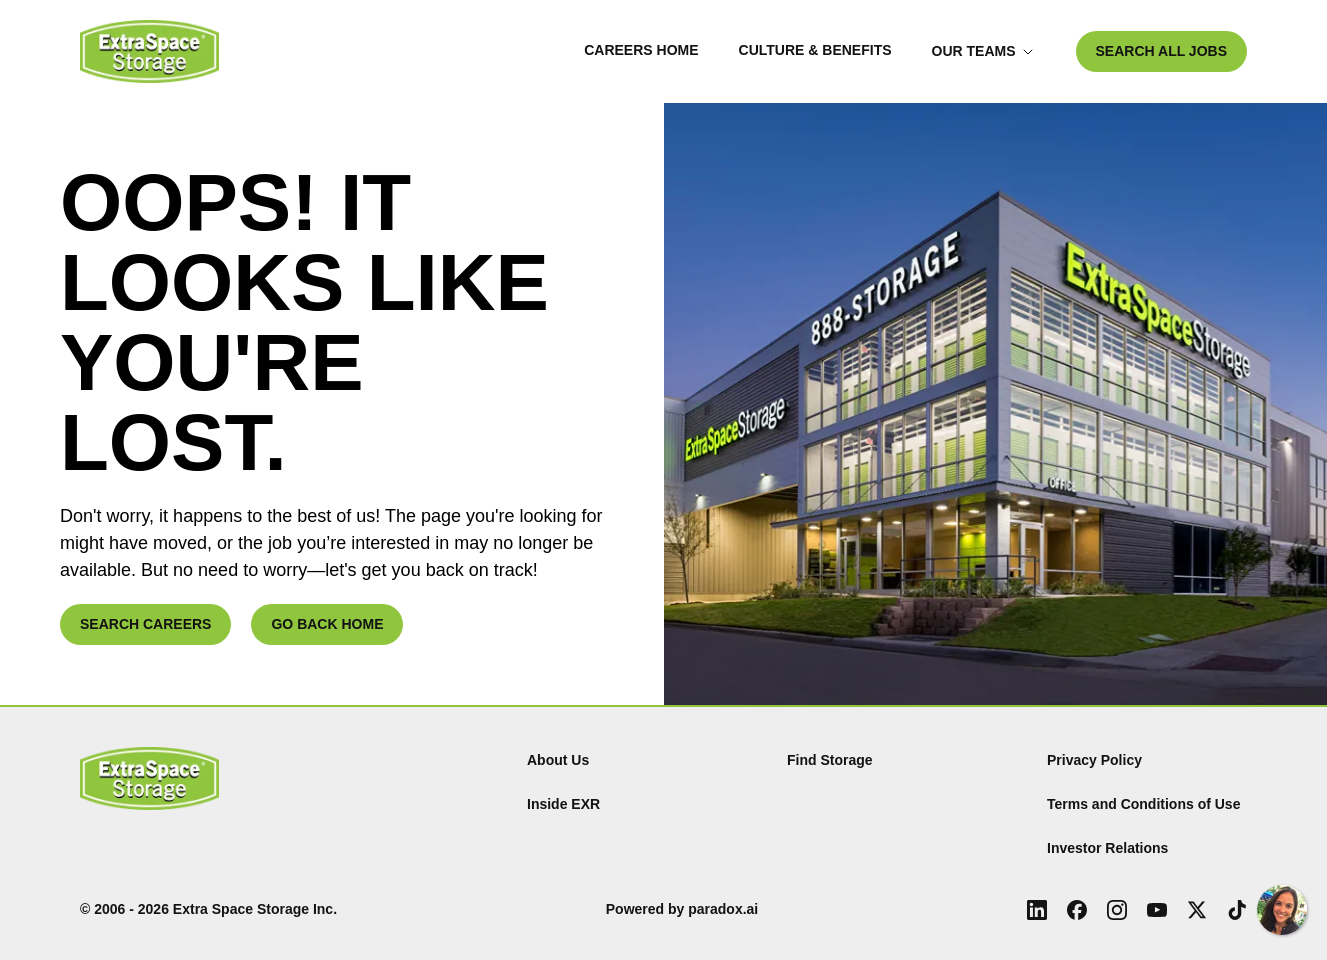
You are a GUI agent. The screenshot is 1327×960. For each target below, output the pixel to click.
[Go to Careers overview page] (149, 51)
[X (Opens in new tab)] (1197, 910)
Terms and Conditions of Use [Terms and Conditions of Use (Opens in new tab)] (1143, 804)
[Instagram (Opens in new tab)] (1117, 910)
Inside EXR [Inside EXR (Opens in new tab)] (563, 804)
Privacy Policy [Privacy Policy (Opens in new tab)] (1094, 760)
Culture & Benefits (815, 50)
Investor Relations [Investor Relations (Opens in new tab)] (1107, 848)
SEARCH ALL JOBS (1161, 51)
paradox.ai (723, 909)
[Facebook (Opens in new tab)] (1077, 910)
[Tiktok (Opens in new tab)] (1237, 910)
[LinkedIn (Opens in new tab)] (1037, 910)
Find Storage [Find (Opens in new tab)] (830, 760)
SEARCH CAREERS (145, 624)
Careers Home (641, 50)
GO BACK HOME (327, 624)
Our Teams (983, 51)
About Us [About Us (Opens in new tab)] (558, 760)
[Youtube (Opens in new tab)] (1157, 910)
